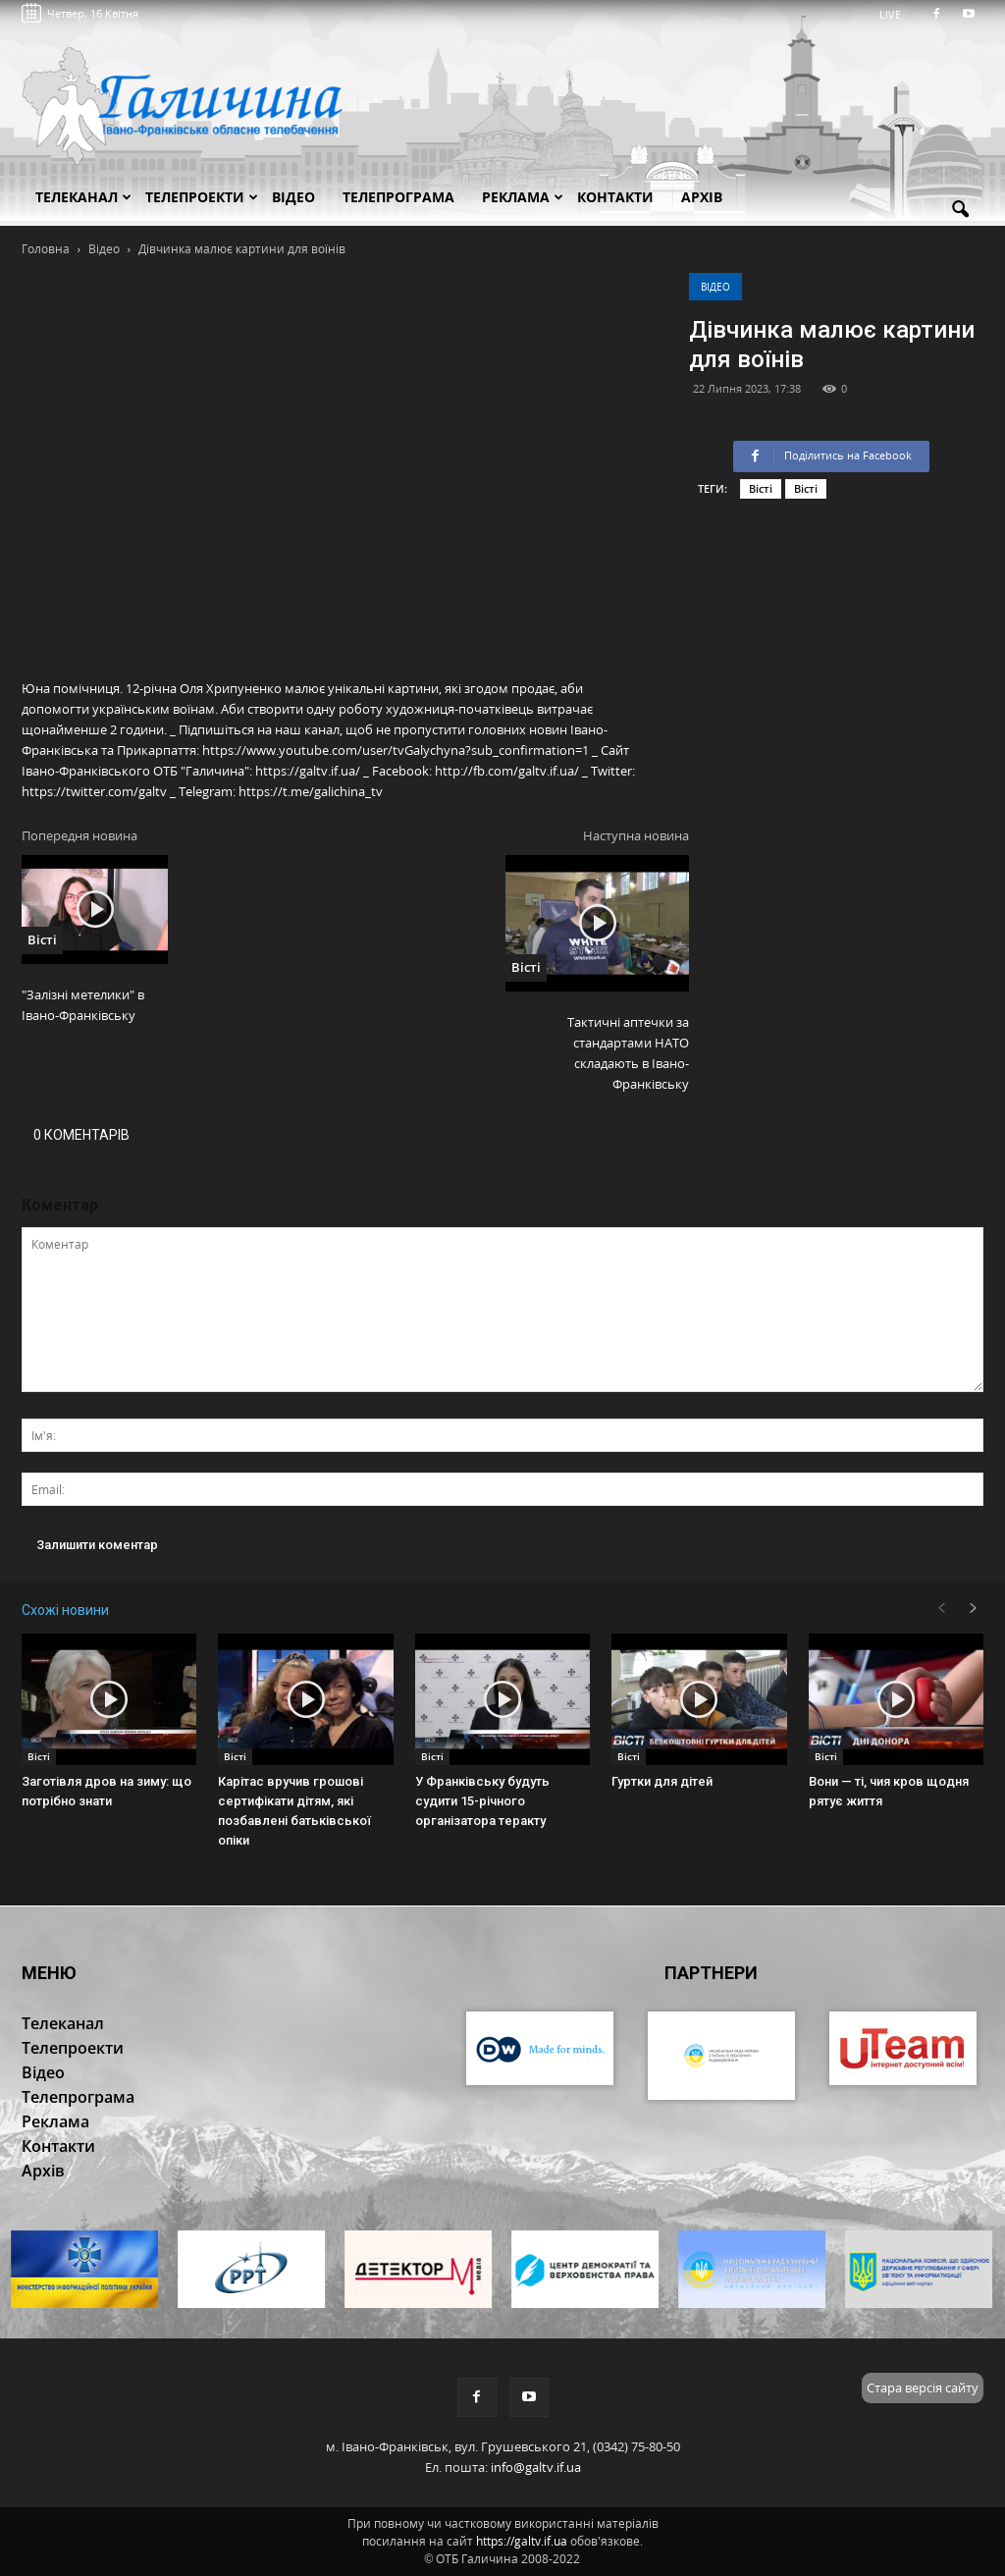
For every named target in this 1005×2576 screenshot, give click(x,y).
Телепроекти (201, 197)
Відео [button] (293, 197)
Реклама (522, 197)
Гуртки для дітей (662, 1781)
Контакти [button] (615, 197)
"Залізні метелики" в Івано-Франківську (83, 1005)
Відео (715, 287)
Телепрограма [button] (398, 197)
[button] (959, 210)
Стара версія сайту (923, 2387)
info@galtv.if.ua (536, 2467)
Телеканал (83, 197)
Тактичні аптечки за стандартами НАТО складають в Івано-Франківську (628, 1053)
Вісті (760, 488)
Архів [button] (701, 197)
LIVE (896, 14)
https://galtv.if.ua (521, 2541)
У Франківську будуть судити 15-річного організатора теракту (482, 1801)
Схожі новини (65, 1610)
